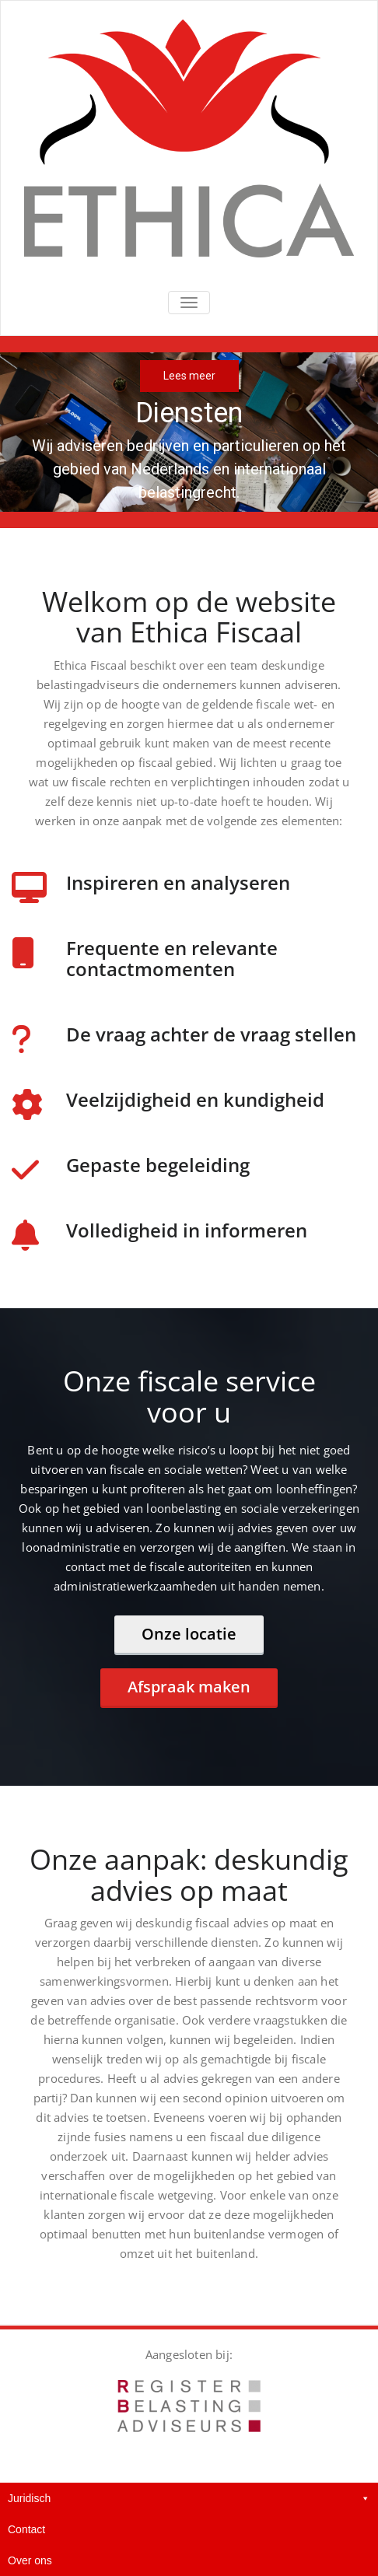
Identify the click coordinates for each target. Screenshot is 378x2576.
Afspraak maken (189, 1686)
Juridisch (189, 2498)
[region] (189, 432)
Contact (26, 2529)
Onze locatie (189, 1633)
